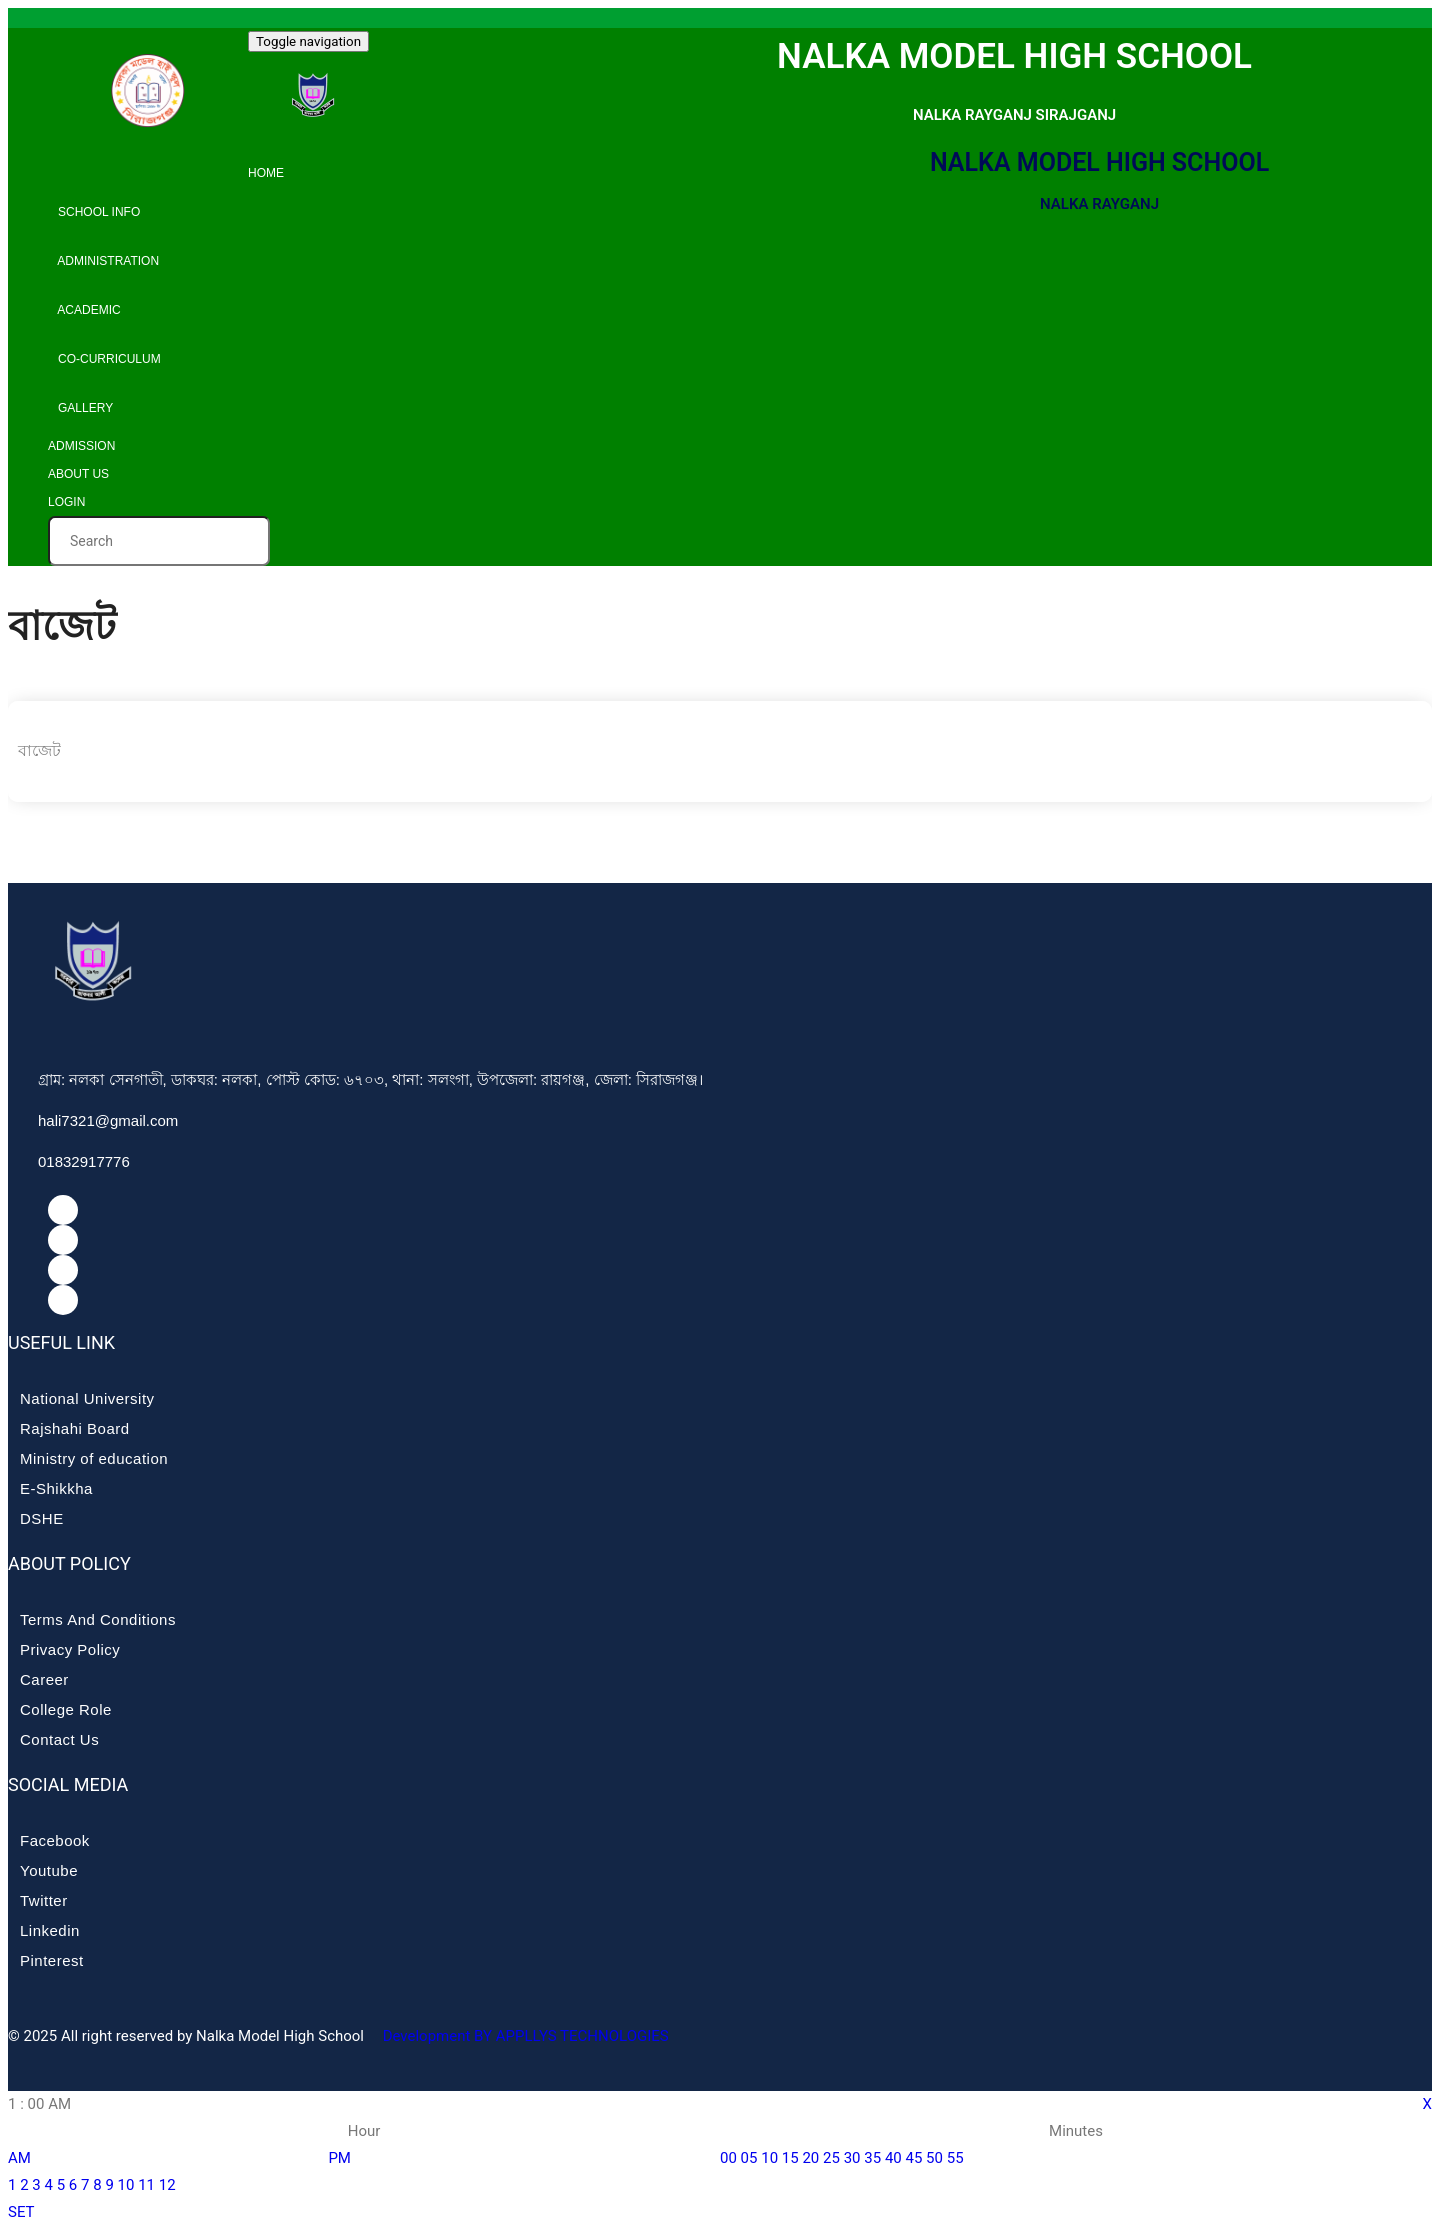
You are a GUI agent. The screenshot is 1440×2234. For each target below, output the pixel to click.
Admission (81, 446)
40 (893, 2158)
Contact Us (59, 1739)
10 (126, 2185)
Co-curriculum (104, 359)
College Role (66, 1709)
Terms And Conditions (98, 1619)
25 (831, 2158)
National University (87, 1398)
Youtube (49, 1870)
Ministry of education (94, 1458)
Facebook (55, 1840)
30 (852, 2158)
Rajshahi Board (75, 1428)
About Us (78, 474)
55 (955, 2158)
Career (44, 1679)
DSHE (42, 1518)
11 (146, 2185)
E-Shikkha (56, 1488)
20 (810, 2158)
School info (94, 212)
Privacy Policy (70, 1649)
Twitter (44, 1900)
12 (167, 2185)
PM (339, 2158)
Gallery (80, 408)
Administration (103, 261)
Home (266, 173)
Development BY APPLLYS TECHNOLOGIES (524, 2036)
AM (19, 2158)
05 (749, 2158)
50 (934, 2158)
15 (790, 2158)
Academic (84, 310)
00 (728, 2158)
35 (872, 2158)
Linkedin (50, 1930)
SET (21, 2212)
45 (913, 2158)
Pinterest (52, 1960)
